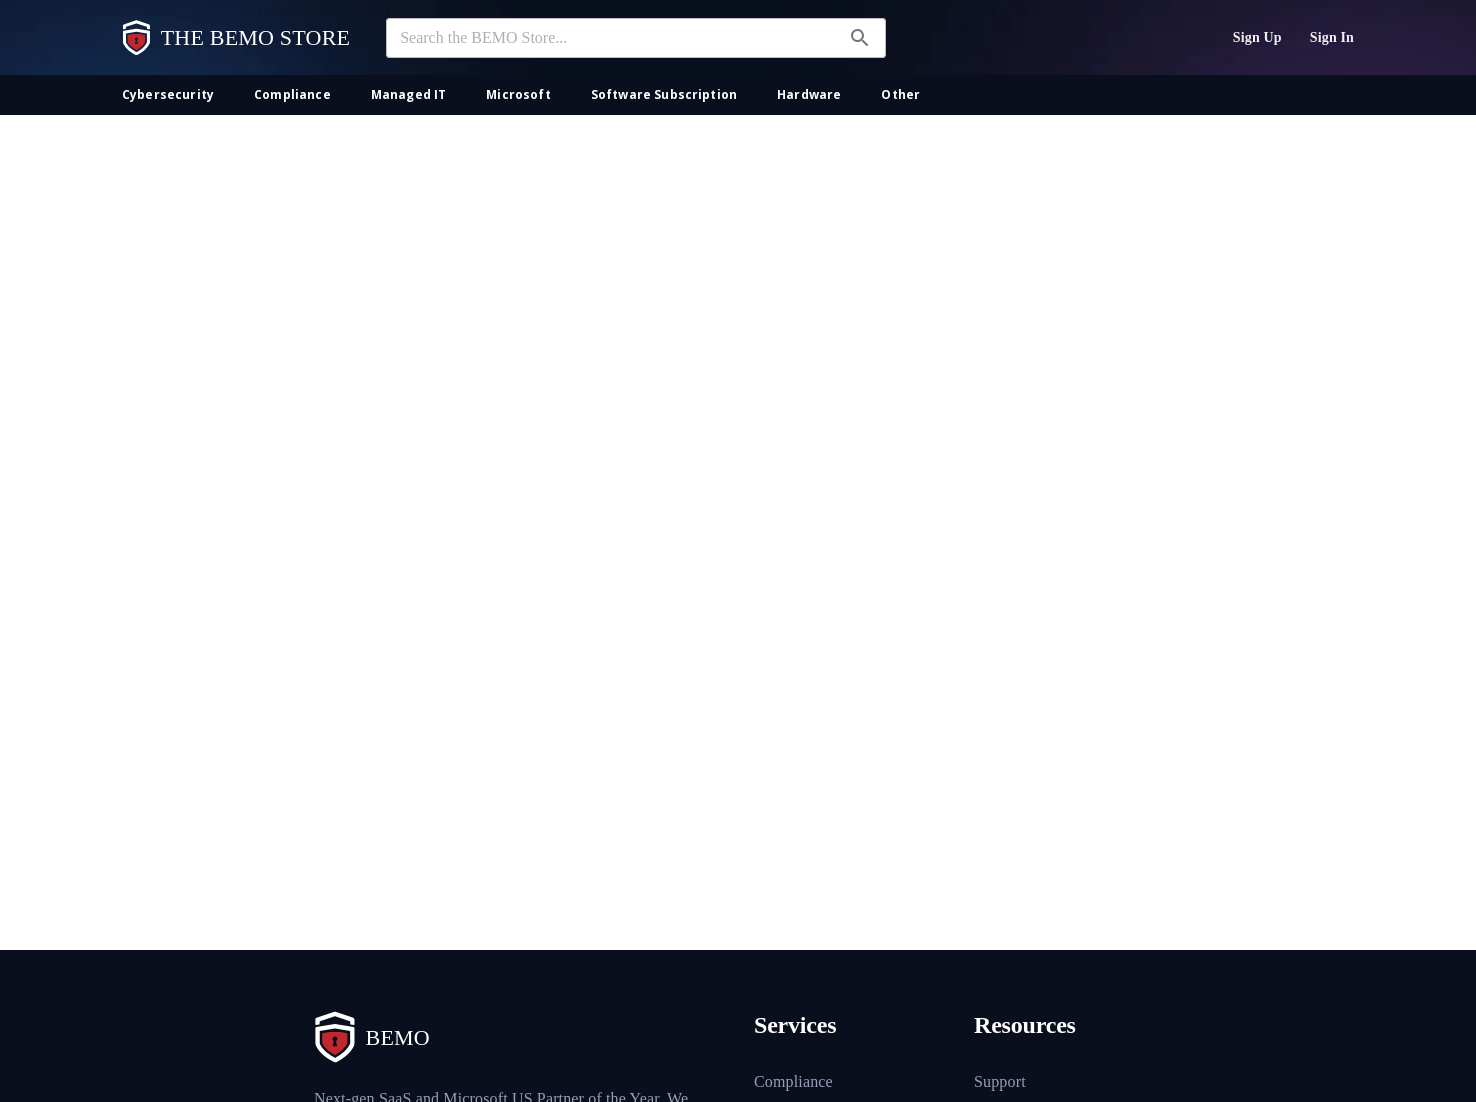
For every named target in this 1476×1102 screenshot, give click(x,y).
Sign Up (1257, 37)
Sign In (1332, 37)
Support (1000, 1081)
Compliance (793, 1081)
